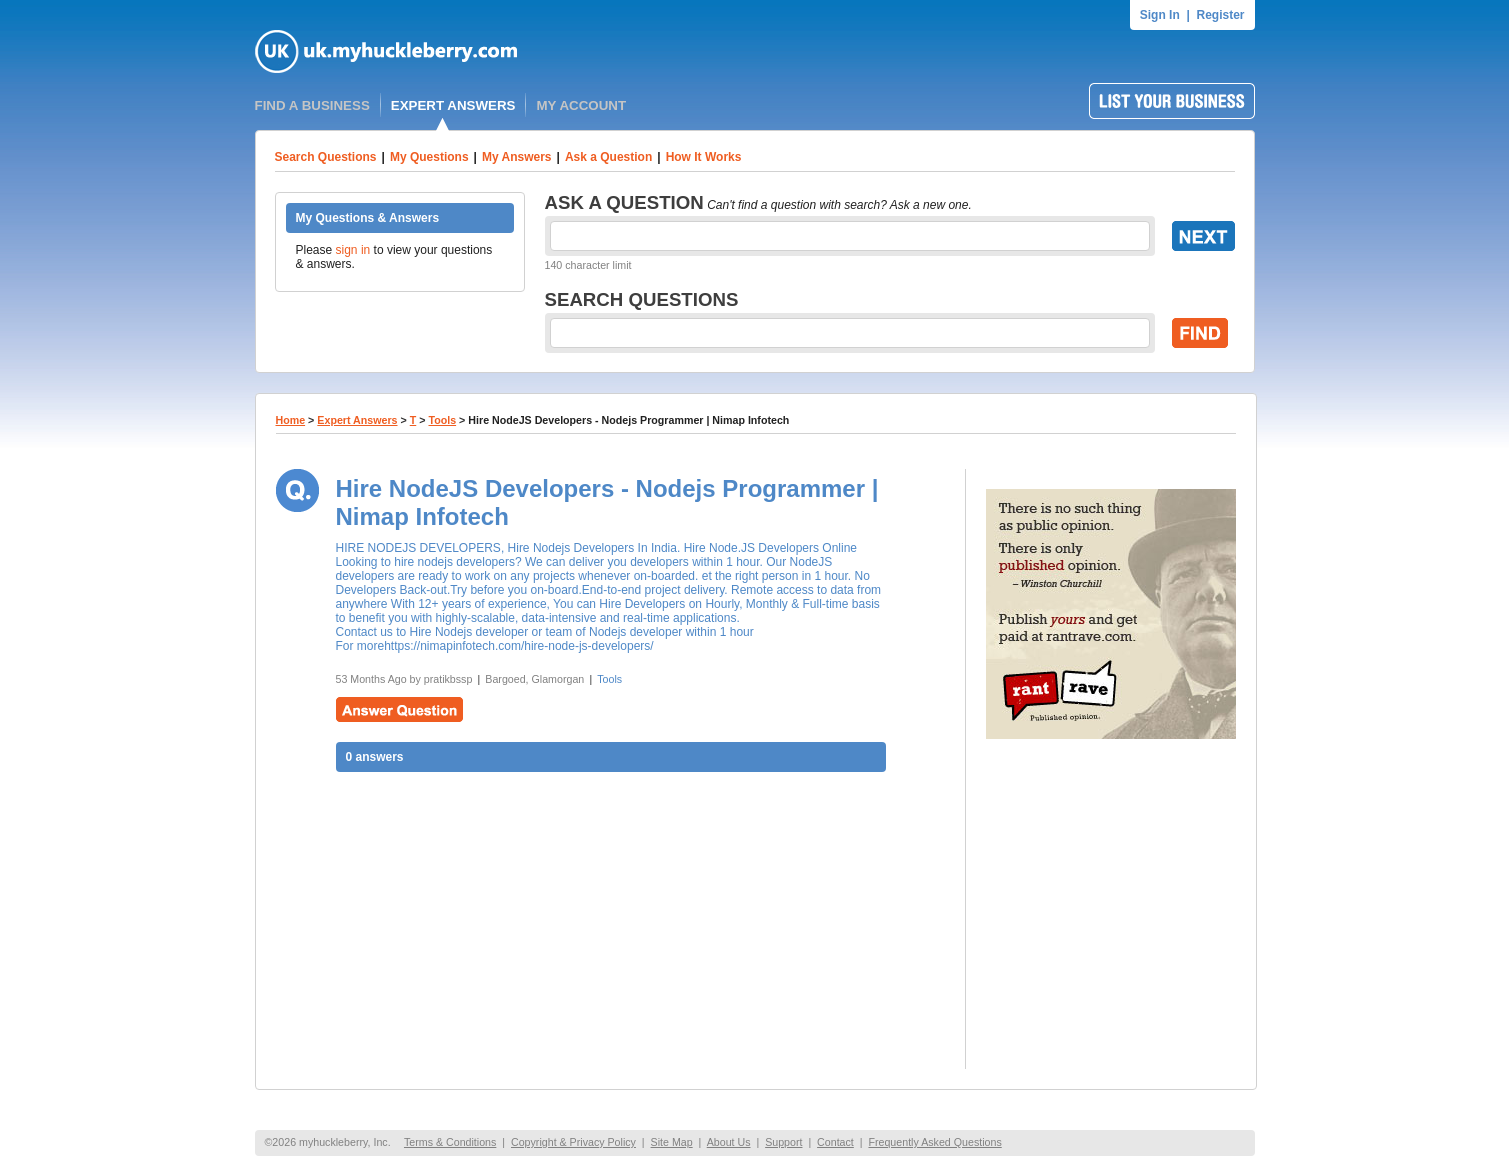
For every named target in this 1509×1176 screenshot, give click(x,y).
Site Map (672, 1142)
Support (783, 1142)
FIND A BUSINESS (312, 105)
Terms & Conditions (450, 1142)
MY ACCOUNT (581, 105)
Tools (442, 420)
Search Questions (326, 157)
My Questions (429, 157)
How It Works (704, 157)
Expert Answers (357, 420)
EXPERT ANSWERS (453, 105)
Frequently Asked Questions (934, 1142)
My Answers (517, 157)
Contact (835, 1142)
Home (291, 420)
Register (1220, 15)
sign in (353, 250)
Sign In (1160, 15)
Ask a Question (608, 157)
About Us (729, 1142)
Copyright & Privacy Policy (573, 1142)
